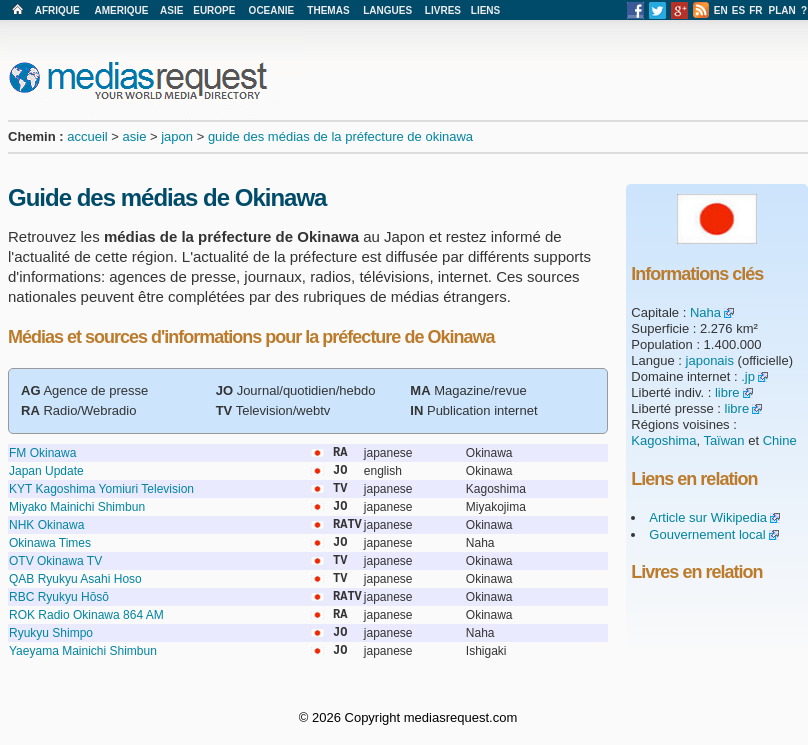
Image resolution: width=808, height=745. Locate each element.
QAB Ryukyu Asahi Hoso (75, 579)
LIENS (485, 10)
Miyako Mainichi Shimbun (77, 507)
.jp (748, 376)
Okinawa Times (50, 543)
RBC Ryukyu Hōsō (59, 597)
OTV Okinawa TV (55, 561)
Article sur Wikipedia (708, 517)
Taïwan (723, 440)
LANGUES (387, 10)
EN (721, 10)
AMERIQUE (122, 10)
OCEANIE (272, 10)
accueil (87, 136)
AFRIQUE (57, 10)
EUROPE (214, 10)
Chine (780, 440)
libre (727, 392)
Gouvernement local (707, 534)
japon (177, 136)
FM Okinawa (42, 453)
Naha (705, 312)
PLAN (782, 10)
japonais (710, 360)
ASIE (171, 10)
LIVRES (443, 10)
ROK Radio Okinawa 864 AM (86, 615)
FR (755, 10)
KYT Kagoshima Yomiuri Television (101, 489)
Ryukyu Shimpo (51, 633)
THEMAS (328, 10)
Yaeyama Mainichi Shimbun (83, 651)
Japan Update (46, 471)
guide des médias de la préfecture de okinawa (340, 136)
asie (135, 136)
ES (738, 10)
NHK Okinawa (46, 525)
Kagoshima (663, 440)
